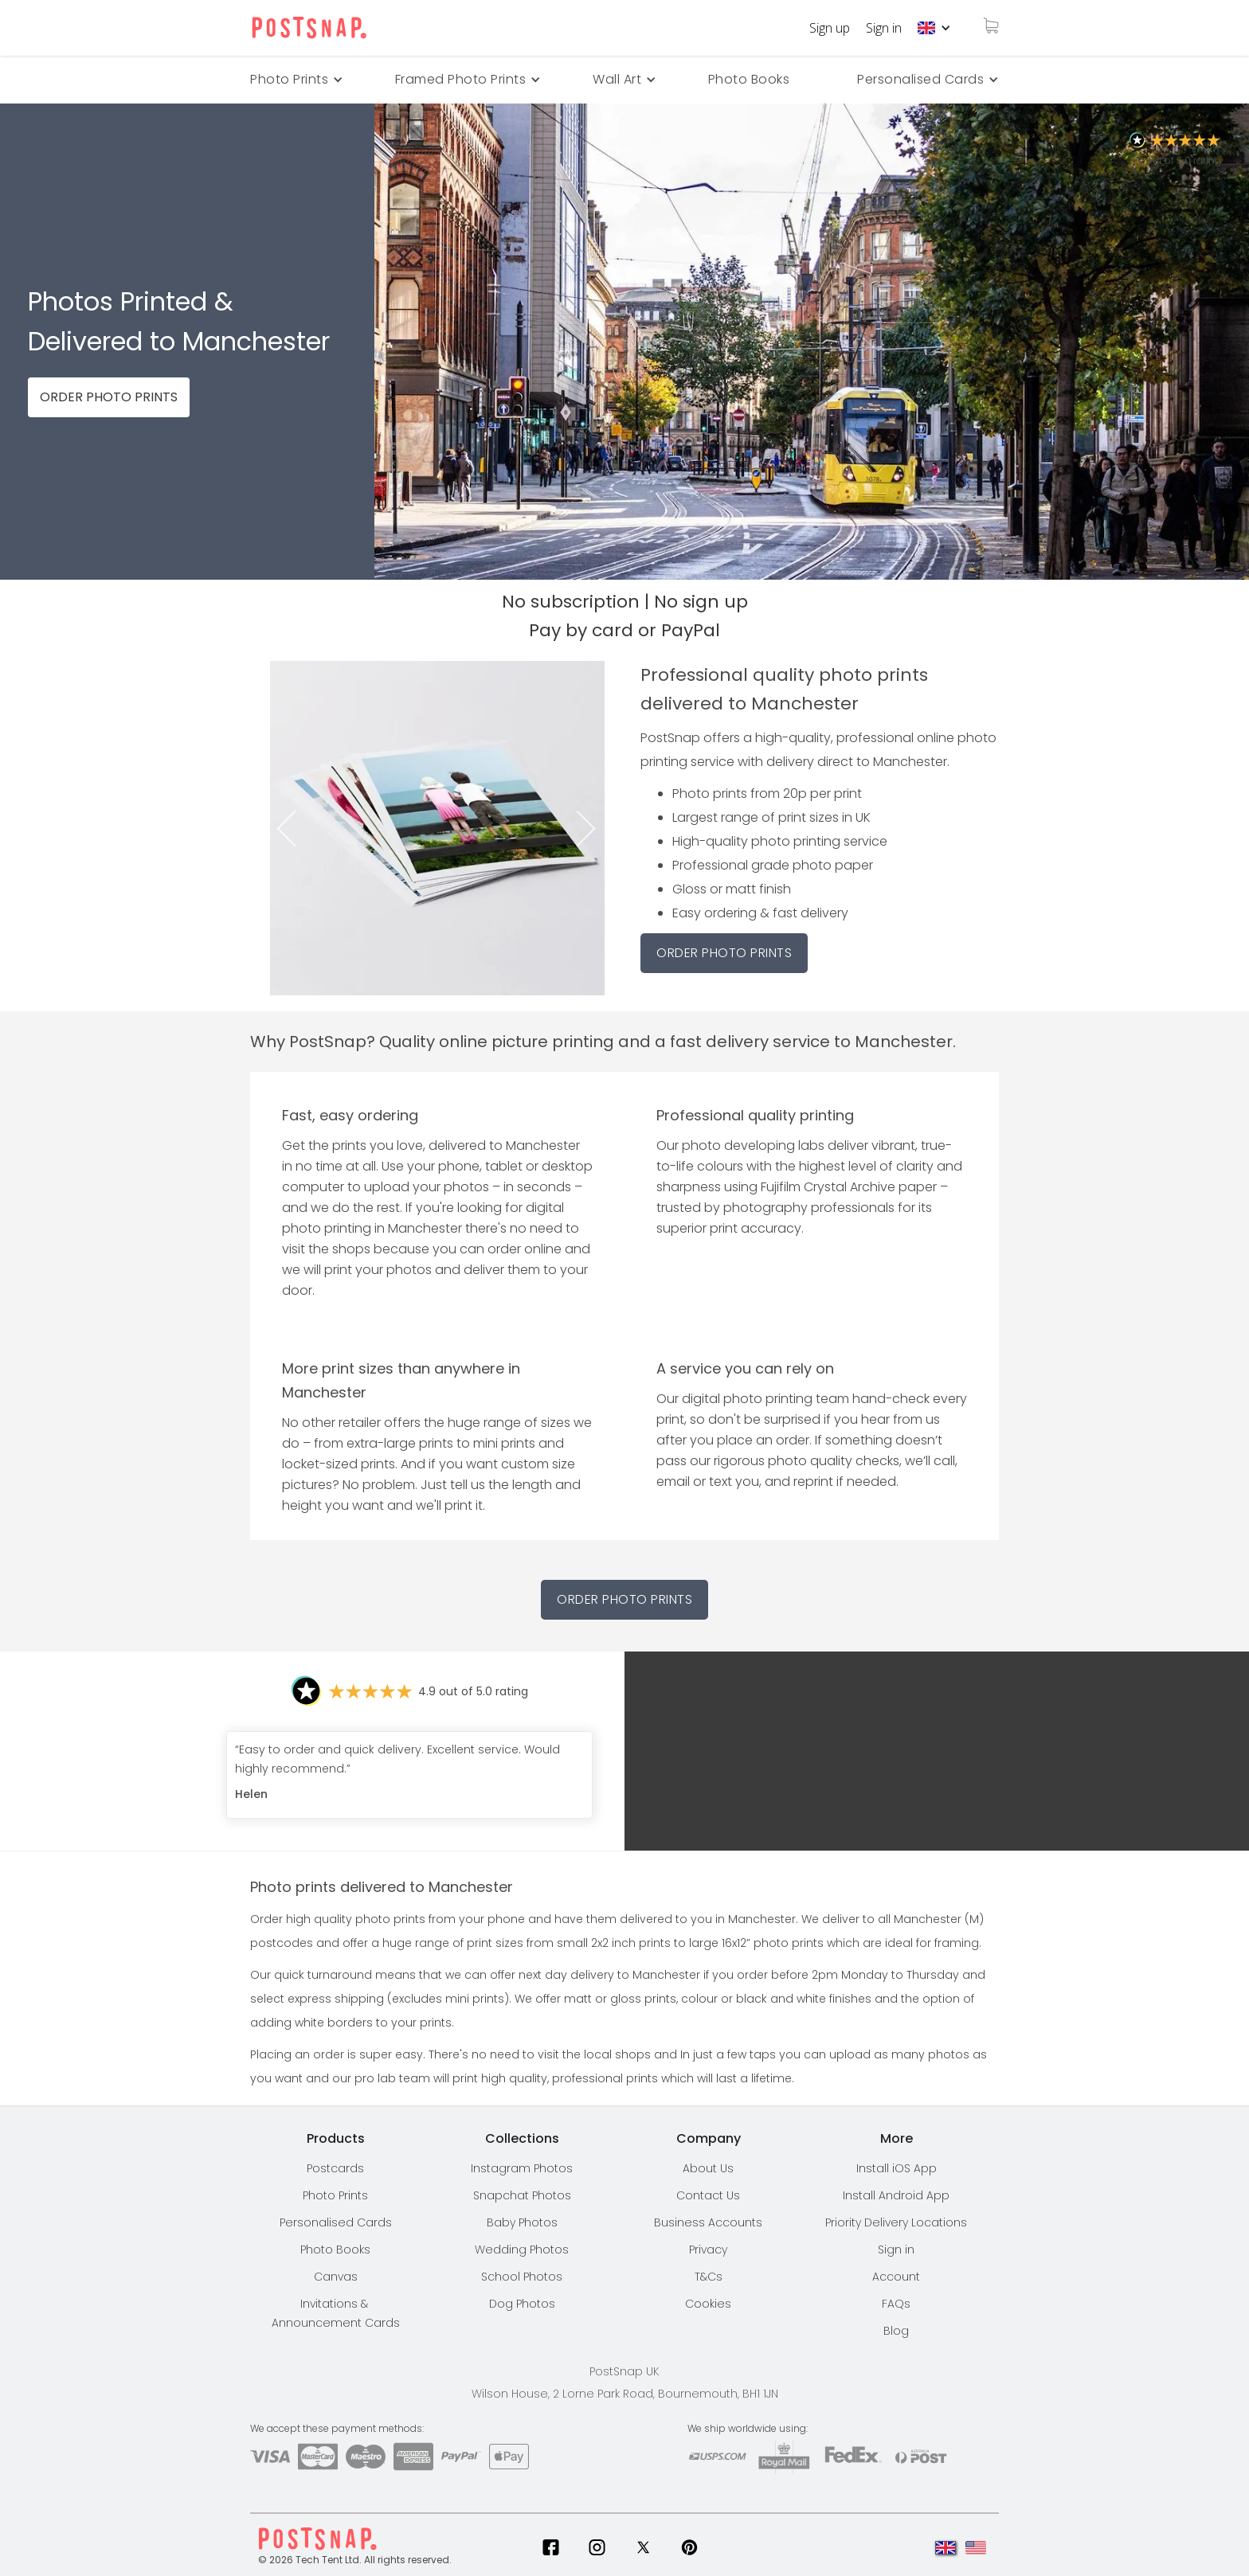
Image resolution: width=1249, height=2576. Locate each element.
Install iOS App (896, 2168)
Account (896, 2277)
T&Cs (708, 2277)
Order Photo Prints (624, 1599)
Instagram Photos (522, 2168)
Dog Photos (522, 2304)
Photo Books (749, 79)
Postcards (335, 2168)
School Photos (521, 2277)
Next (591, 828)
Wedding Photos (522, 2249)
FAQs (896, 2304)
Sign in (884, 28)
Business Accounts (708, 2222)
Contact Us (708, 2195)
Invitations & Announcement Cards (336, 2313)
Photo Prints (335, 2195)
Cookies (708, 2304)
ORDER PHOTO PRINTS (109, 397)
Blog (896, 2331)
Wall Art (617, 79)
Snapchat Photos (522, 2195)
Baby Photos (522, 2222)
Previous (284, 828)
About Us (708, 2168)
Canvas (336, 2277)
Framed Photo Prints (461, 79)
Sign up (829, 28)
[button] (934, 28)
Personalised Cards (920, 79)
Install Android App (896, 2195)
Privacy (708, 2249)
